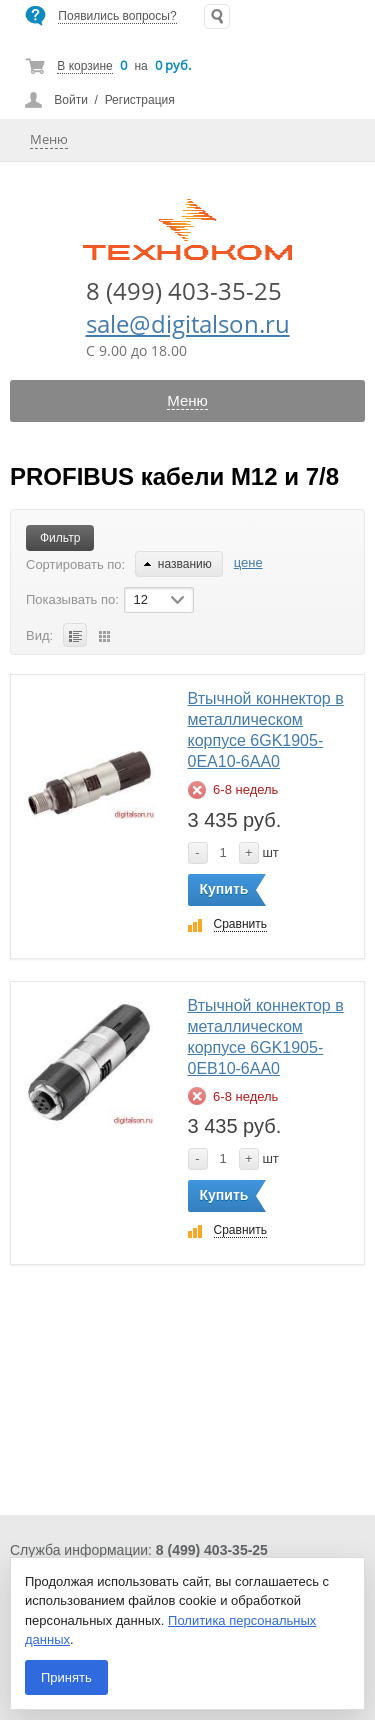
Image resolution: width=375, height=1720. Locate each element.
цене (248, 562)
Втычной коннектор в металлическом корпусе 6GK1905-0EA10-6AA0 (266, 730)
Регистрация (140, 100)
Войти (71, 100)
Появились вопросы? (117, 16)
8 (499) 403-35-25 (184, 290)
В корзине (84, 66)
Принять (66, 1677)
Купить (224, 889)
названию (178, 564)
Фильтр (60, 538)
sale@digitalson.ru (188, 323)
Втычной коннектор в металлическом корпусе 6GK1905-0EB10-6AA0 (266, 1037)
